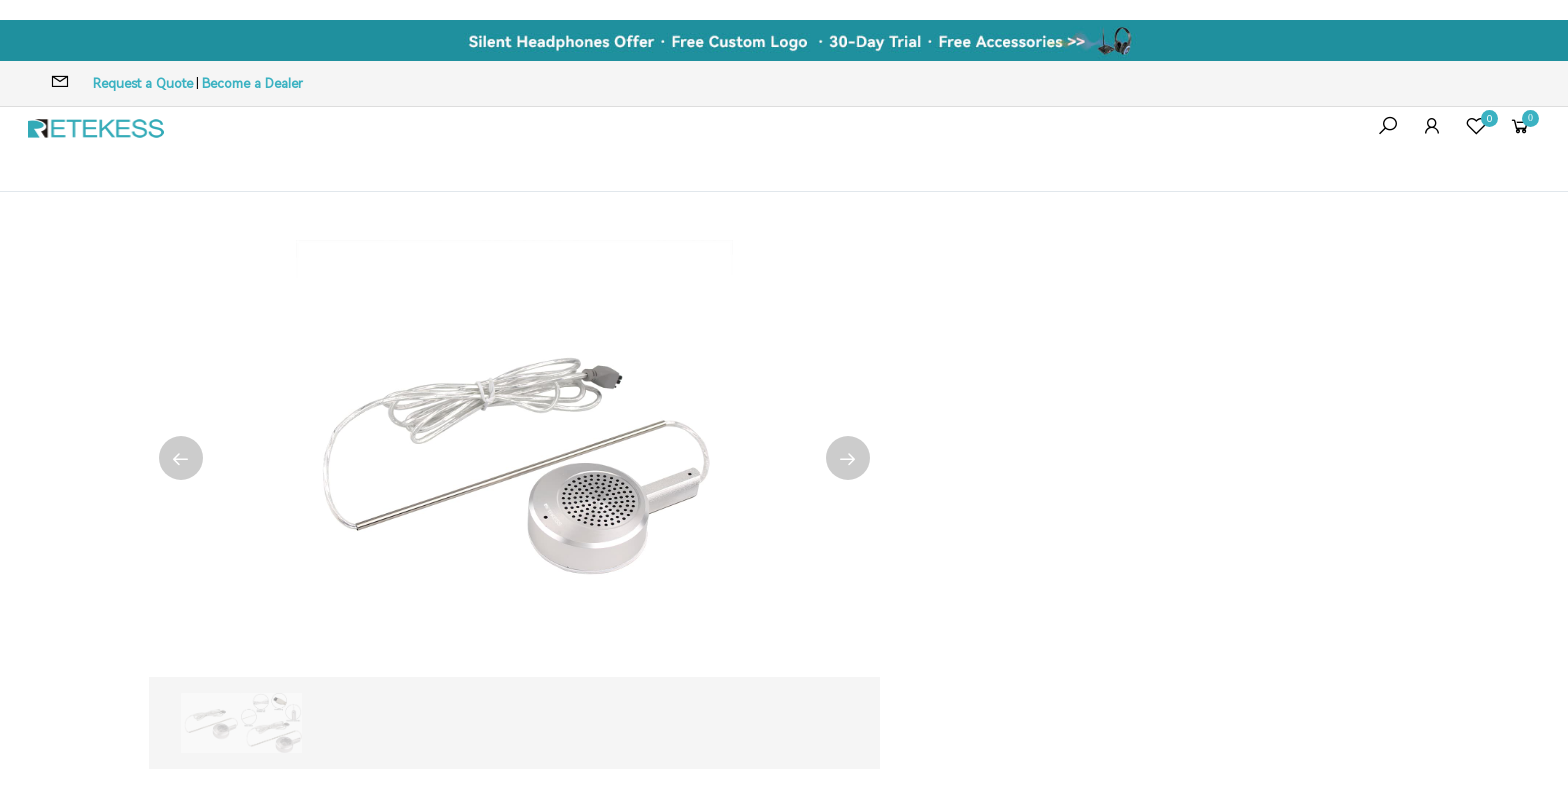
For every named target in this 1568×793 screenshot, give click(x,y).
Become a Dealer (252, 83)
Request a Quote (143, 83)
